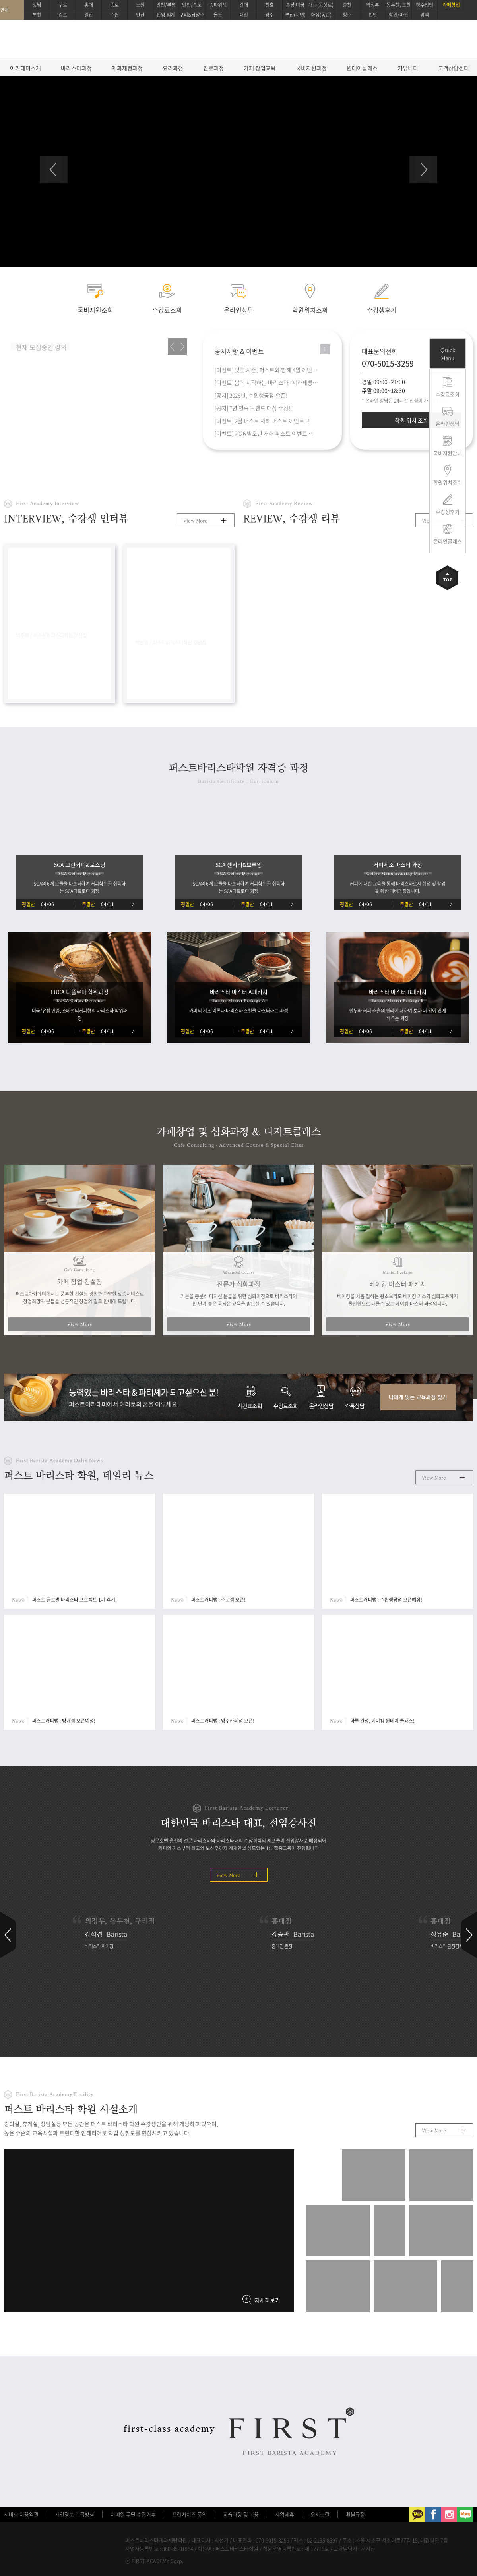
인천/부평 (166, 4)
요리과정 (173, 68)
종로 (114, 4)
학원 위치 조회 (411, 420)
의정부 (372, 4)
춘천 (347, 4)
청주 (347, 14)
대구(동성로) (321, 4)
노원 (140, 4)
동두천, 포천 (398, 4)
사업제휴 (284, 2514)
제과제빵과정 (127, 68)
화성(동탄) (321, 14)
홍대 (88, 4)
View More (195, 520)
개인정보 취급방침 (74, 2514)
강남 (37, 4)
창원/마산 (398, 14)
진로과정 (213, 68)
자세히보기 (267, 2300)
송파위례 (218, 4)
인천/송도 (192, 4)
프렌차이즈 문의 (189, 2514)
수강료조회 (448, 394)
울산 (217, 14)
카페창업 (451, 4)
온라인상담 (448, 423)
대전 (243, 14)
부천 (37, 14)
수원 (114, 14)
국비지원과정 (311, 68)
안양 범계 (166, 14)
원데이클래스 (362, 68)
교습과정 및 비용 (241, 2514)
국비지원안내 (447, 453)
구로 (62, 4)
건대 (243, 4)
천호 (269, 4)
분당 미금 (295, 4)
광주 (269, 14)
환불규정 (355, 2514)
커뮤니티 (408, 68)
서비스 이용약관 (21, 2514)
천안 (372, 14)
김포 (62, 14)
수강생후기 (448, 511)
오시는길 (320, 2514)
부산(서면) (295, 14)
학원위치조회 (447, 482)
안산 (140, 14)
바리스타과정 (76, 68)
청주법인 (424, 4)
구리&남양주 (191, 14)
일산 (88, 14)
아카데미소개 (25, 68)
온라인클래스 (447, 541)
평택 (424, 14)
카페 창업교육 (260, 68)
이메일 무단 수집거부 (133, 2514)
